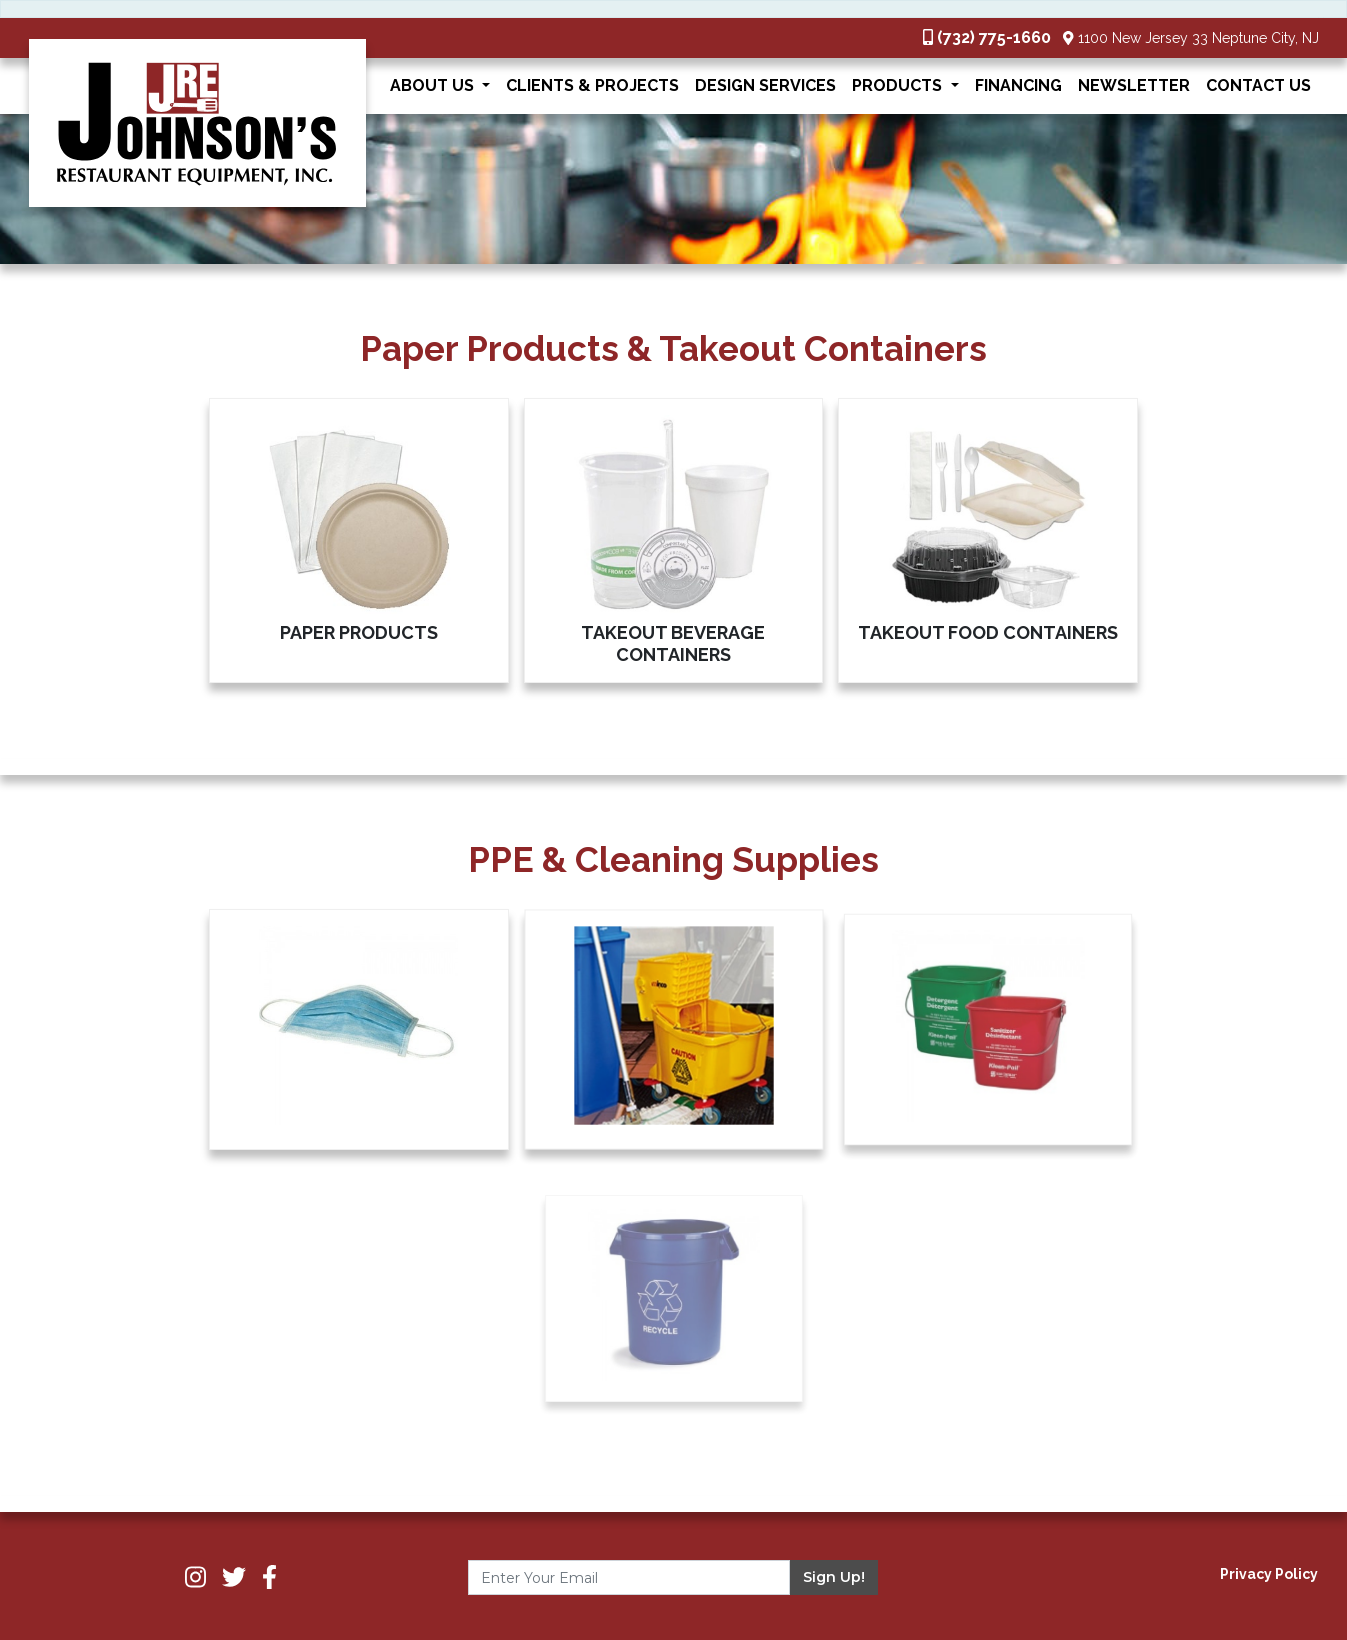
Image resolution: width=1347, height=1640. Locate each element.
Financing (1018, 85)
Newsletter (1134, 85)
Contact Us (1258, 85)
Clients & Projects (592, 85)
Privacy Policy (1269, 1574)
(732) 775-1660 (994, 37)
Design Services (765, 85)
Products (899, 85)
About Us (434, 85)
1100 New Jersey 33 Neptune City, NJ (1198, 38)
